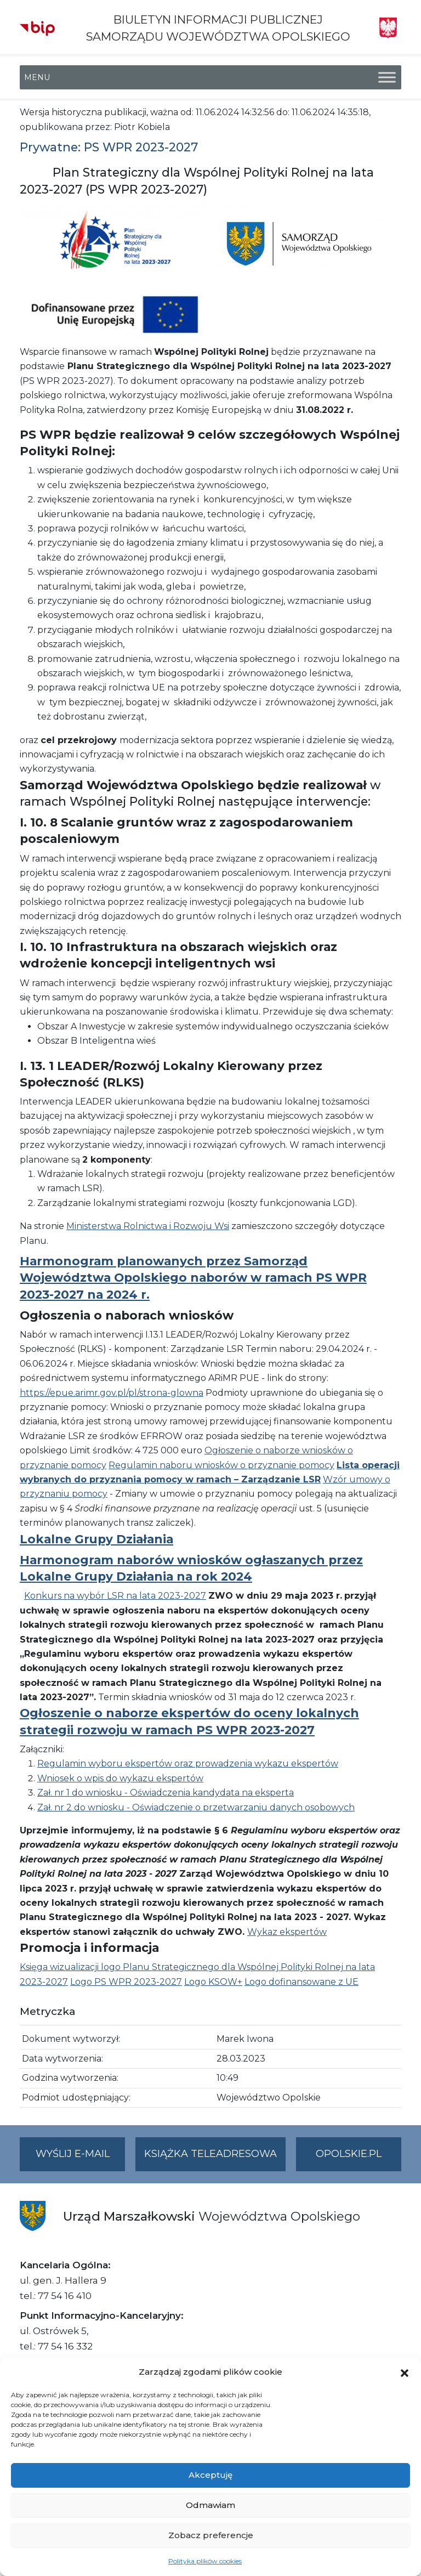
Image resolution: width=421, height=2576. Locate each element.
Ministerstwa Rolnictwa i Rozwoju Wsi (147, 1226)
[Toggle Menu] (387, 77)
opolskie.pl (349, 2154)
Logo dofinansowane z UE (301, 1982)
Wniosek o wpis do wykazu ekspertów (120, 1778)
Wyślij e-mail (81, 2158)
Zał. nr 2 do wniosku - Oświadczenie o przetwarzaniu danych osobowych (196, 1807)
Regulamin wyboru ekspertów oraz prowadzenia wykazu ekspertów (187, 1763)
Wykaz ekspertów (287, 1932)
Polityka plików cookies (205, 2561)
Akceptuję (210, 2475)
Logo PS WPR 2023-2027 (126, 1982)
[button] (404, 2371)
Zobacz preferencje (210, 2535)
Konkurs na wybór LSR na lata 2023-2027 (115, 1595)
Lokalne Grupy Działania (96, 1539)
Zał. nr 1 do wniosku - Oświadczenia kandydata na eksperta (165, 1792)
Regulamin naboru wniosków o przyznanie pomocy (221, 1465)
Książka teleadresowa (210, 2154)
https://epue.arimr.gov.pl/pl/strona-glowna (111, 1393)
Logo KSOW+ (213, 1982)
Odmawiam (210, 2505)
